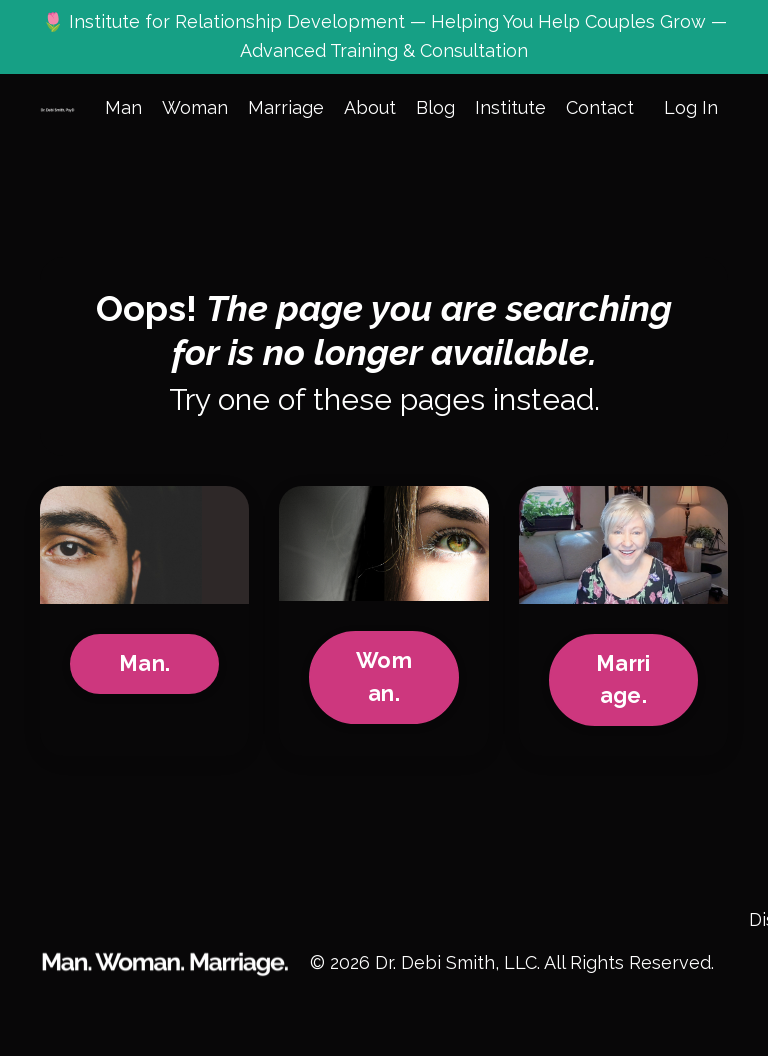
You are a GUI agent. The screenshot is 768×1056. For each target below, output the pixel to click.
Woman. (384, 676)
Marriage (286, 107)
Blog (435, 107)
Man (123, 107)
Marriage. (623, 679)
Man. (144, 663)
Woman (195, 107)
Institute (510, 107)
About (370, 107)
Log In (691, 107)
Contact (600, 107)
